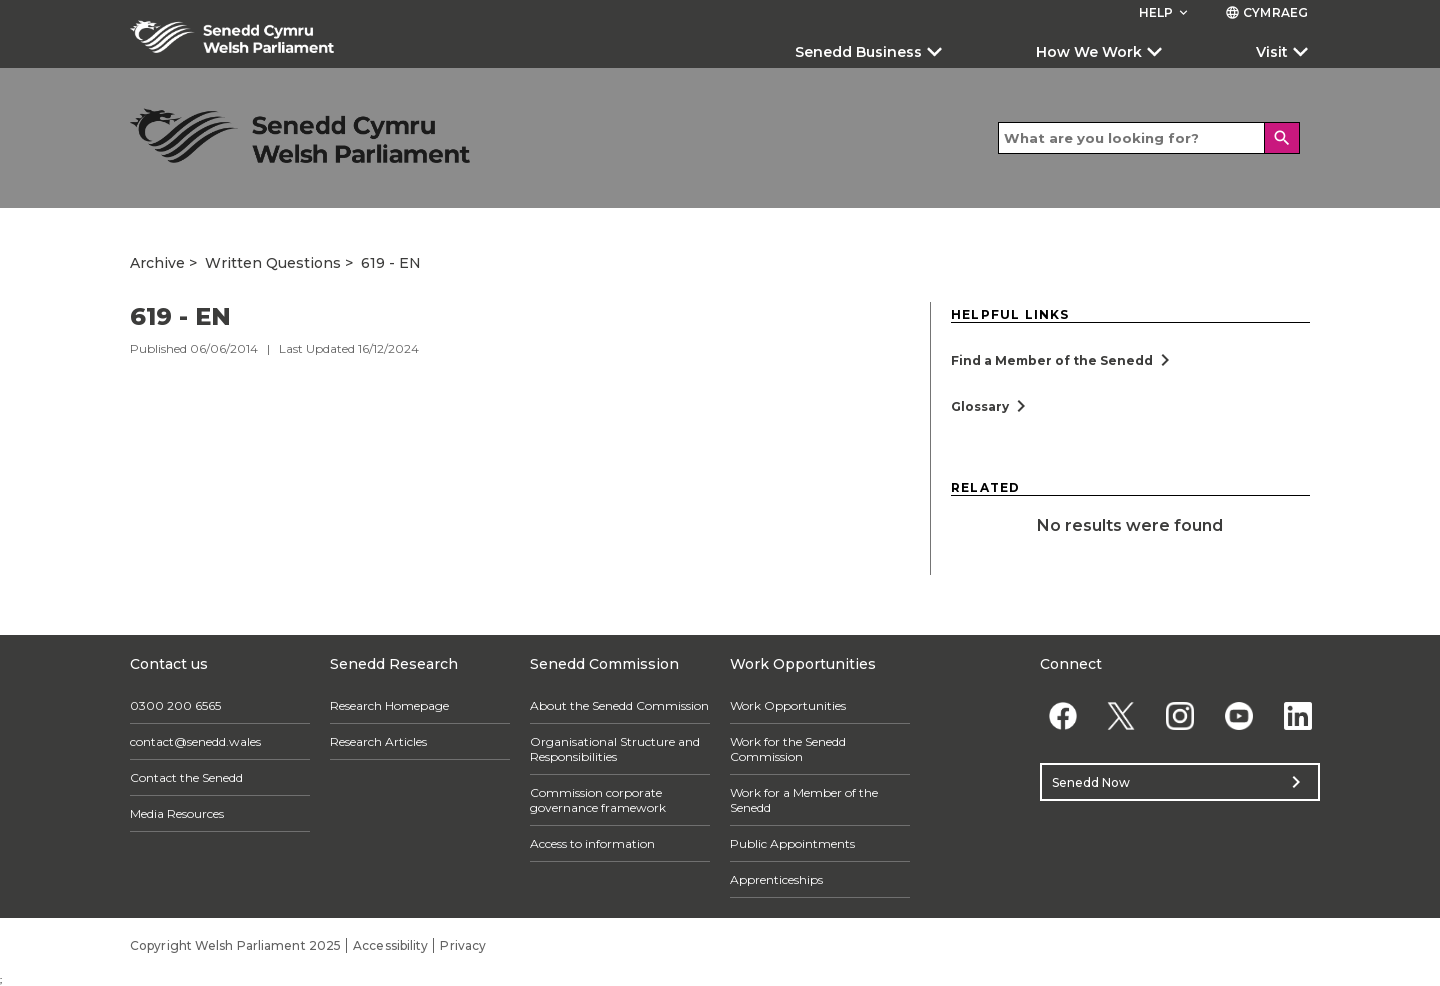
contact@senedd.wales (195, 741)
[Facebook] (1062, 715)
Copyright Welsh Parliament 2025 (235, 945)
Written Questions (273, 263)
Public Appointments (792, 843)
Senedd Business (858, 52)
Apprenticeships (776, 879)
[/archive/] (300, 135)
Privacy (463, 945)
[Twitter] (1121, 715)
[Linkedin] (1297, 715)
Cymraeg (1266, 12)
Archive (157, 263)
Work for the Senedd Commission (788, 749)
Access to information (592, 843)
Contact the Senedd (186, 777)
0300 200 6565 (175, 705)
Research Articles (378, 741)
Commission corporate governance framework (598, 800)
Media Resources (177, 813)
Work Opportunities (788, 705)
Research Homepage (389, 705)
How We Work (1089, 52)
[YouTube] (1238, 715)
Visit (1272, 52)
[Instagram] (1180, 715)
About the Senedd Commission (619, 705)
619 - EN (391, 263)
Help (1165, 12)
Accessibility (390, 945)
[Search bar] (1149, 138)
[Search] (1282, 138)
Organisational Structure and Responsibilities (615, 749)
